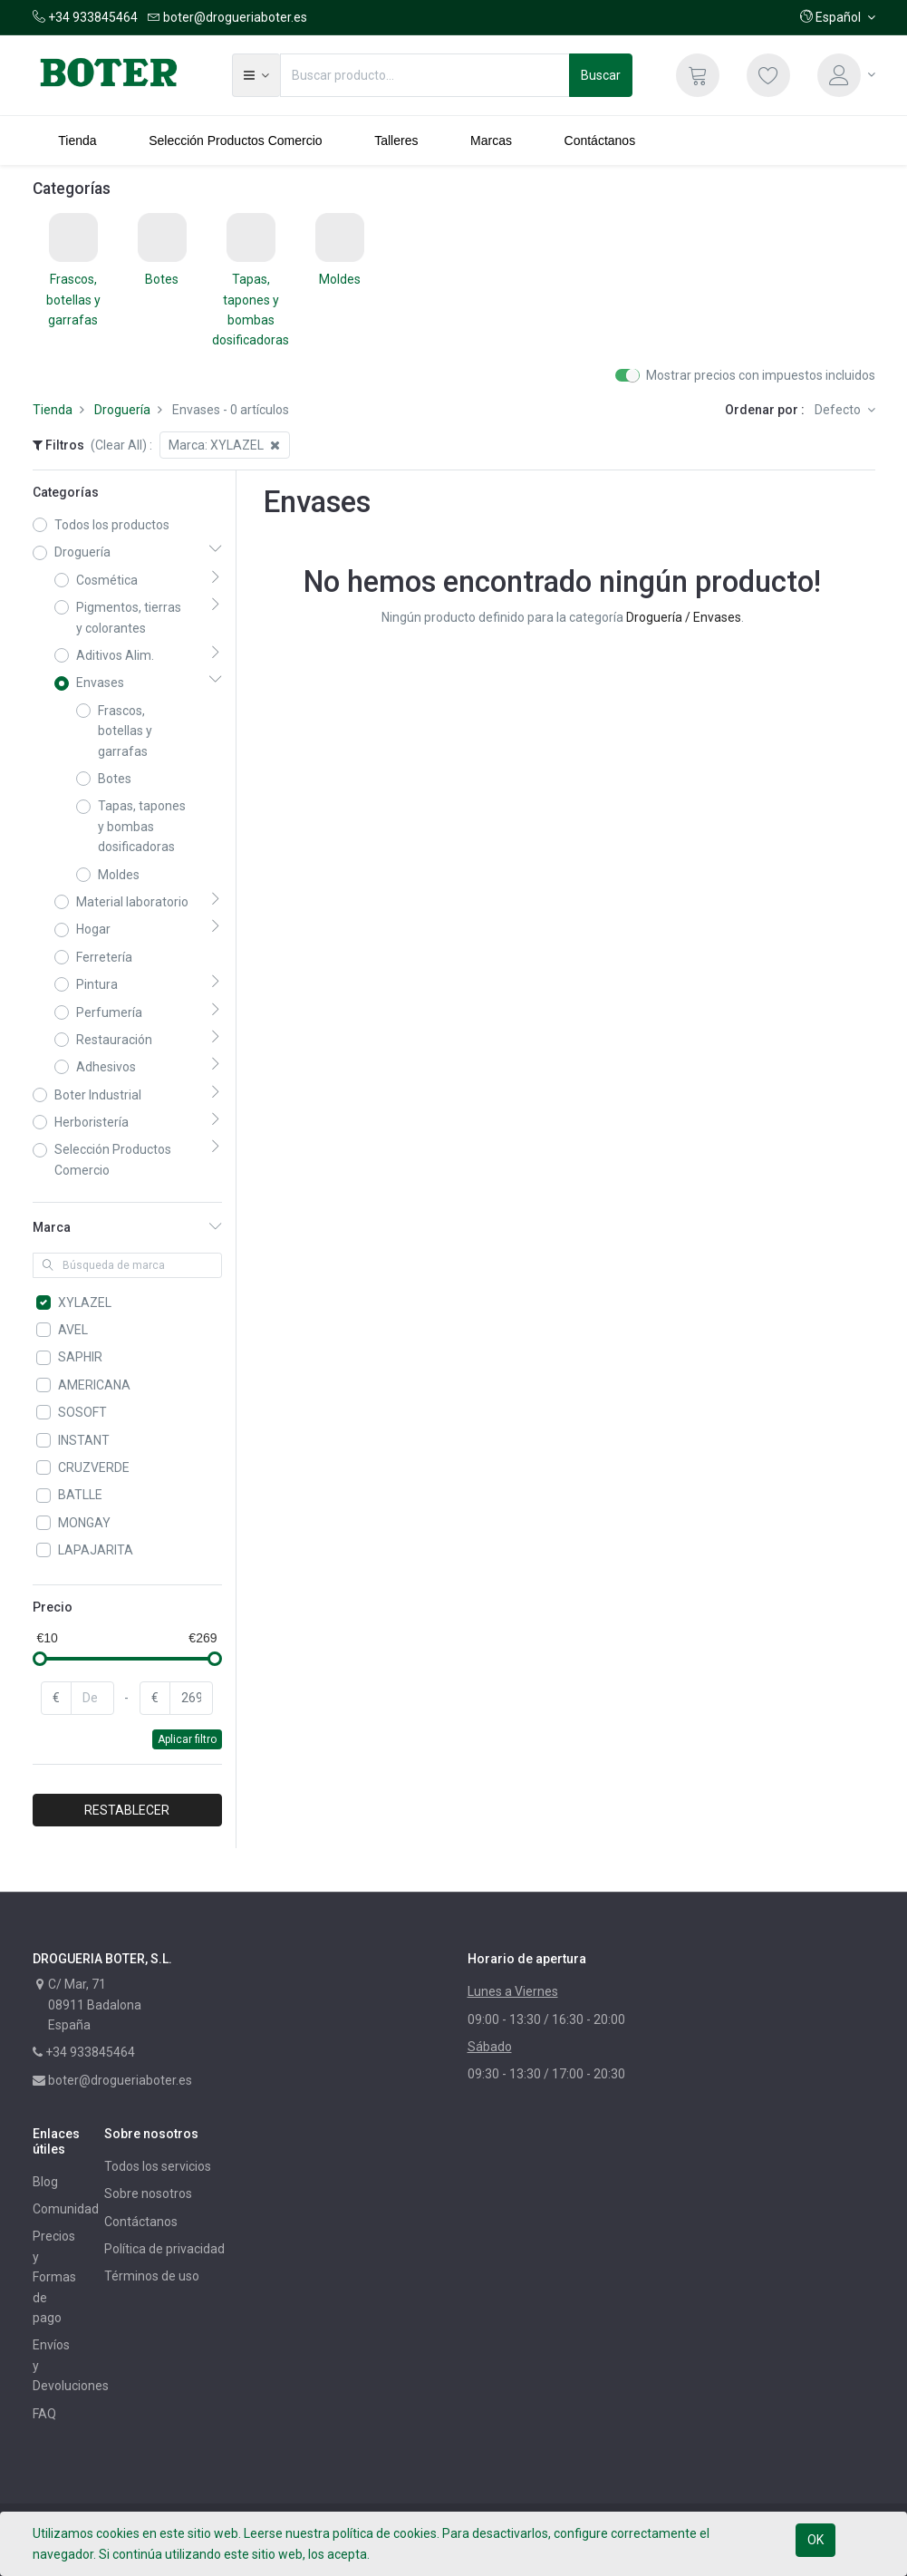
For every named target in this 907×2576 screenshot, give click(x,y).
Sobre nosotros (148, 2193)
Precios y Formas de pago (54, 2277)
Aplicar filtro (187, 1739)
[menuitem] (78, 140)
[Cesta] (697, 75)
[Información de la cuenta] (846, 75)
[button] (837, 17)
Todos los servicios (157, 2166)
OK (815, 2539)
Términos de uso (151, 2276)
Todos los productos (111, 525)
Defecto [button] (839, 409)
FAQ (44, 2414)
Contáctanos (141, 2221)
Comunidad (66, 2209)
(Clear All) (119, 445)
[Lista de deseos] (768, 75)
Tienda (52, 409)
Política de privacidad (164, 2249)
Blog (45, 2181)
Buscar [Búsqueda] (601, 75)
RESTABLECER (126, 1810)
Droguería (122, 409)
